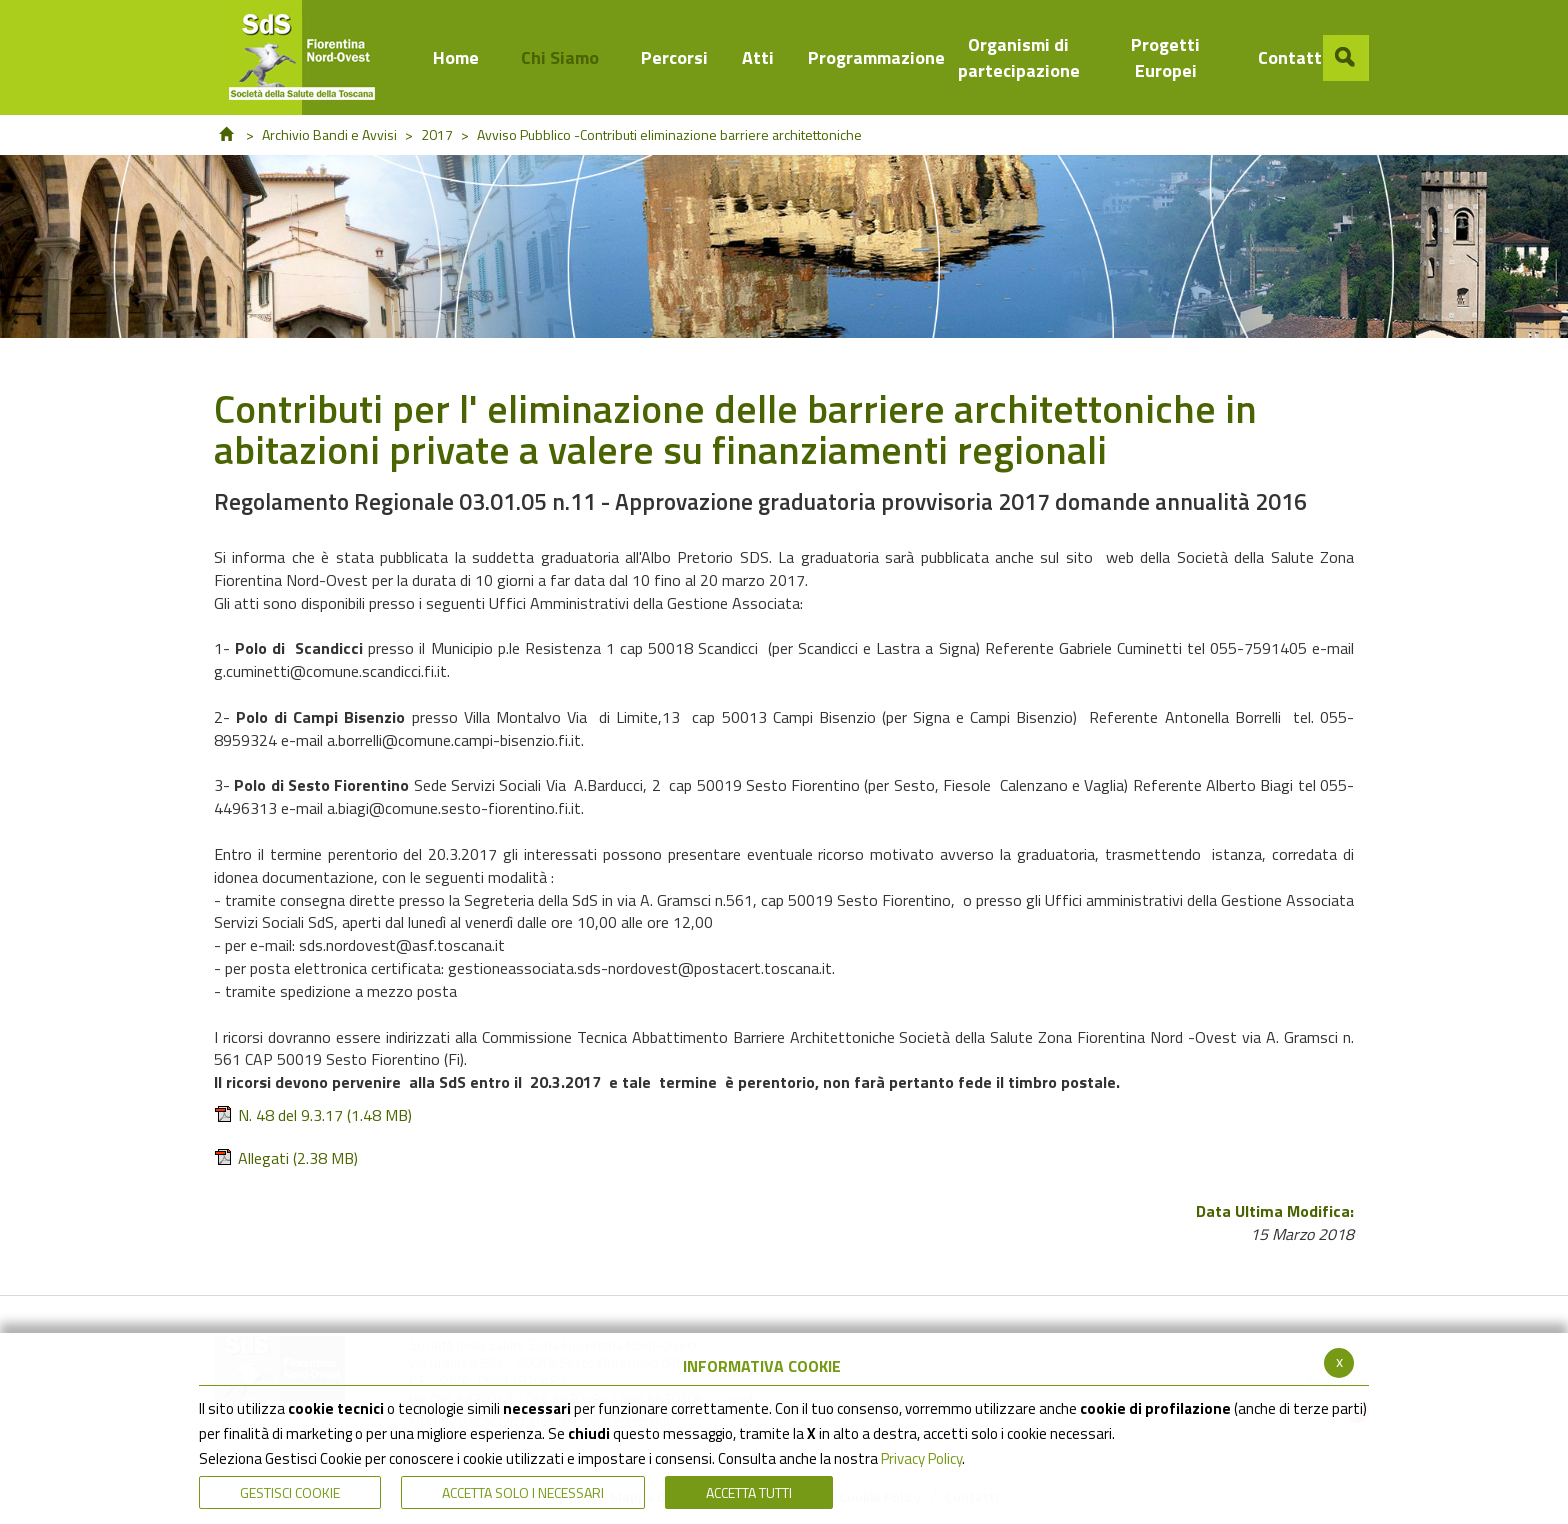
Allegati (286, 1158)
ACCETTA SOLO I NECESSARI (523, 1492)
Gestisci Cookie (290, 1492)
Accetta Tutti (749, 1492)
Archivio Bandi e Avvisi (329, 134)
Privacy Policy (921, 1458)
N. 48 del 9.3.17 (313, 1115)
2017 (437, 134)
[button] (1346, 58)
